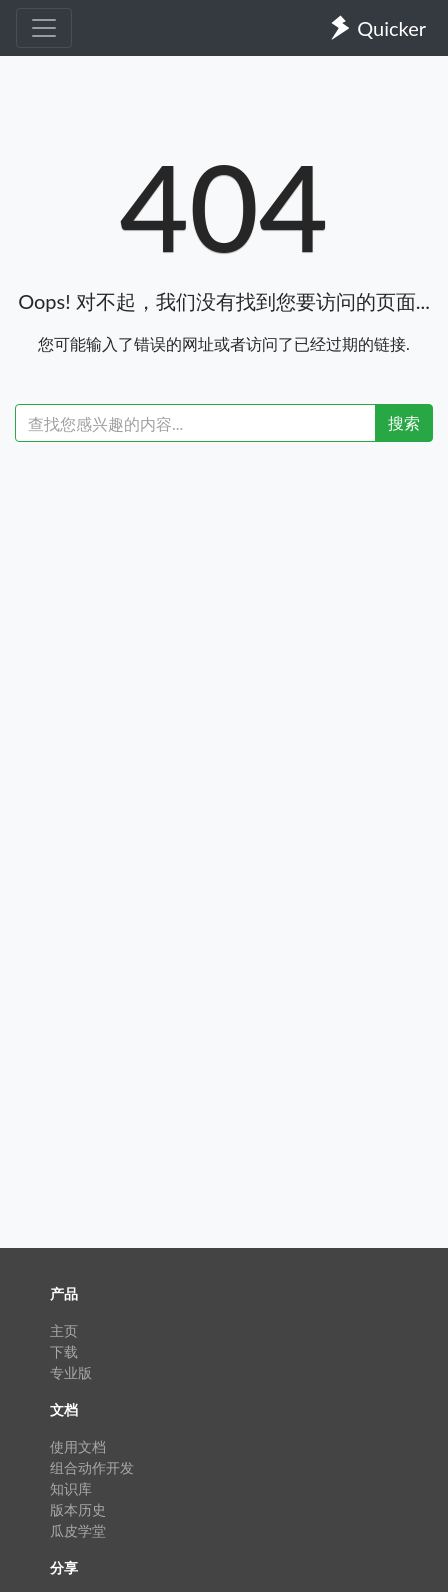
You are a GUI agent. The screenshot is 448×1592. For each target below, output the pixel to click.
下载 (64, 1351)
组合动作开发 (92, 1467)
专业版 (71, 1372)
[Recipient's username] (195, 423)
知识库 (71, 1488)
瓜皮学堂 (78, 1530)
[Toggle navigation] (44, 28)
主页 (64, 1330)
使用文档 (78, 1446)
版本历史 (78, 1509)
